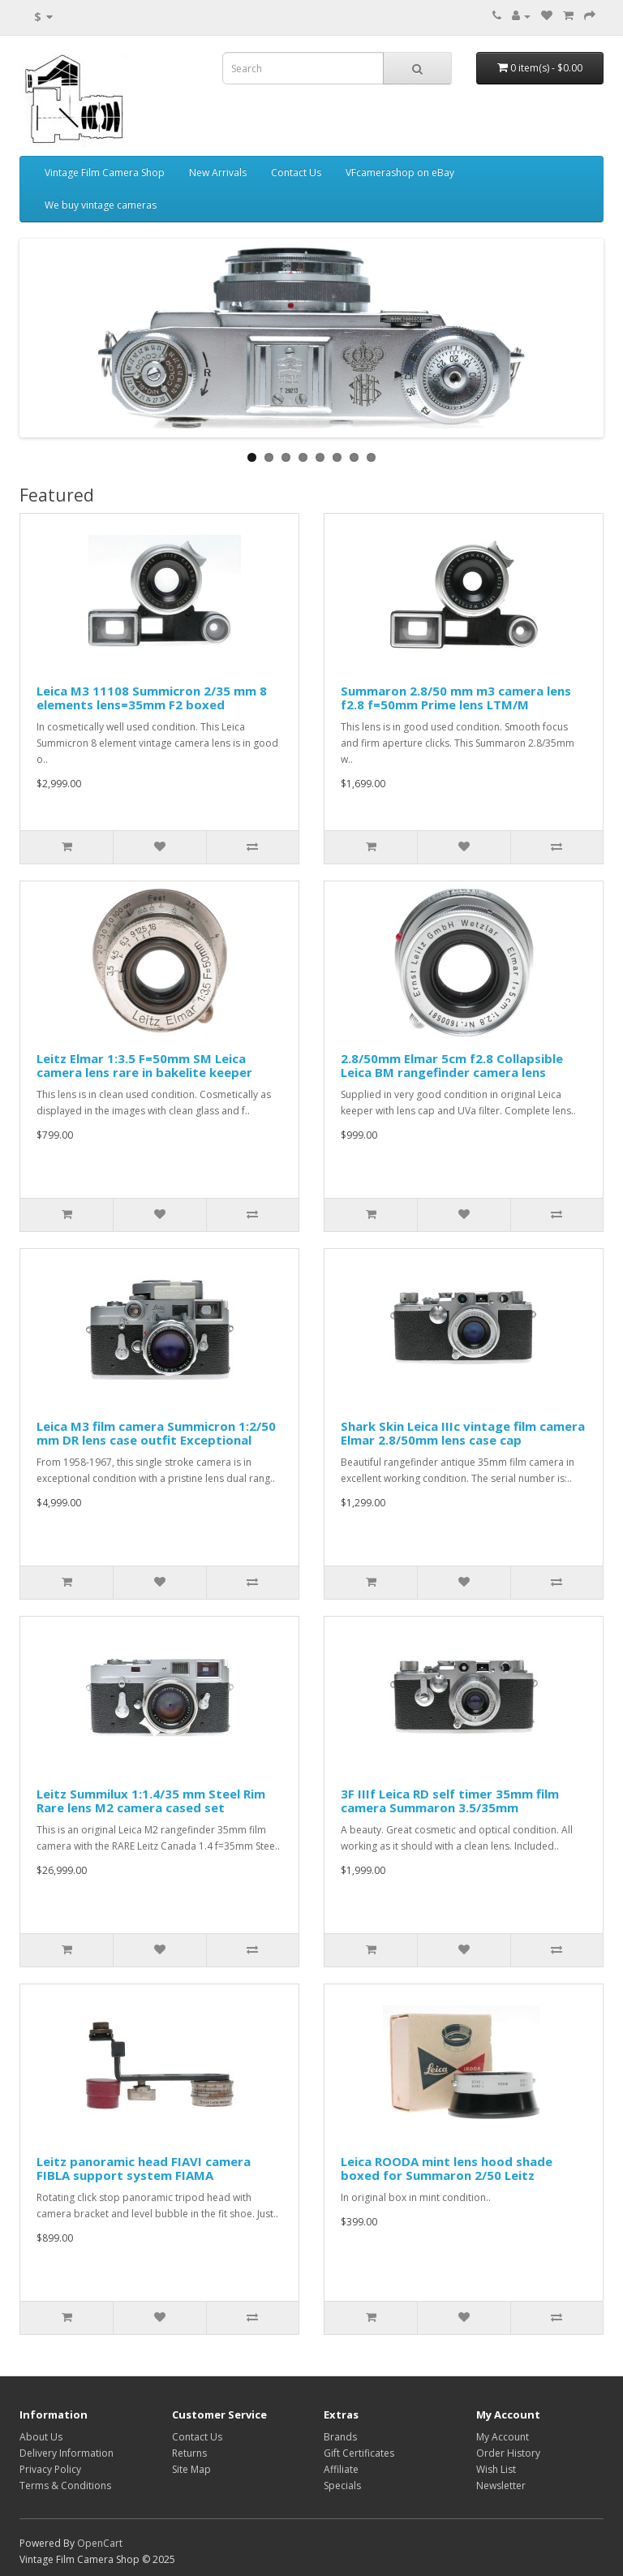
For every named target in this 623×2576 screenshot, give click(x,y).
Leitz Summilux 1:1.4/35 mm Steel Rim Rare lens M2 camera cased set (151, 1801)
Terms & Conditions (65, 2485)
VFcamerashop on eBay (400, 172)
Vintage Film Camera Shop (105, 172)
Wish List (496, 2469)
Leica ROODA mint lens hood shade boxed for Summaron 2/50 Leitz (446, 2168)
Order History (508, 2453)
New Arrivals (218, 172)
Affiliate (341, 2469)
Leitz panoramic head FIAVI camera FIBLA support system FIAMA (144, 2168)
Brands (340, 2437)
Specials (342, 2485)
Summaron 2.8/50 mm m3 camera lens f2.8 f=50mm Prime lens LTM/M (456, 698)
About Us (40, 2437)
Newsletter (501, 2485)
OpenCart (99, 2543)
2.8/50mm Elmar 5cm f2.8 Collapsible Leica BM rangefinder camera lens (452, 1065)
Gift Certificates (359, 2453)
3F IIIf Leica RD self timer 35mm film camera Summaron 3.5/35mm (450, 1801)
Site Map (191, 2469)
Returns (189, 2453)
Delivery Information (66, 2453)
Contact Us (296, 172)
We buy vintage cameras (101, 205)
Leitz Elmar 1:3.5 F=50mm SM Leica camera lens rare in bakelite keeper (144, 1065)
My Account (502, 2437)
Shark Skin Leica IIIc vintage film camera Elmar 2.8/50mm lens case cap (463, 1433)
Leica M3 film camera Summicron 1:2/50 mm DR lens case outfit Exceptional (156, 1433)
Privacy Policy (50, 2469)
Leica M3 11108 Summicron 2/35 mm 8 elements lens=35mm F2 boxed (152, 698)
